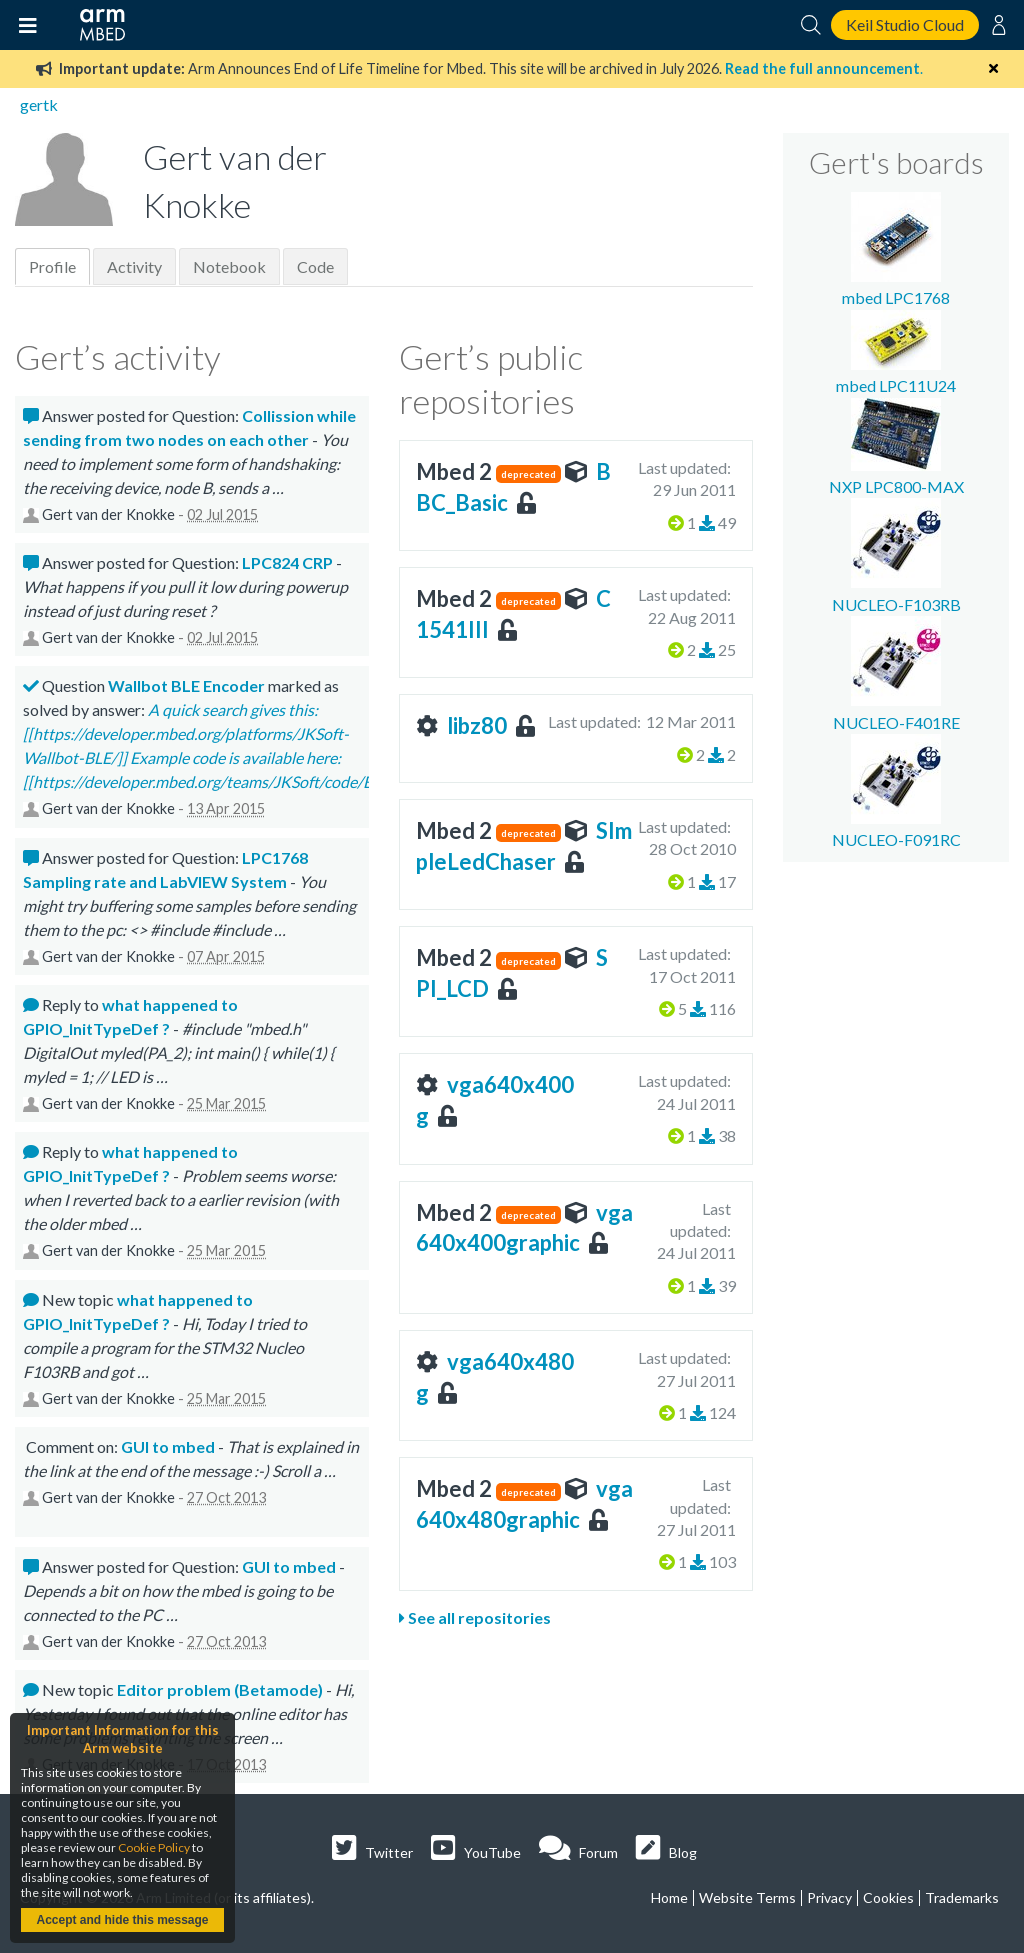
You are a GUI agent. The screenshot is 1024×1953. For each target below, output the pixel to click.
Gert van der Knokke (108, 514)
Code (315, 266)
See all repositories (475, 1617)
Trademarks (962, 1897)
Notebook (229, 266)
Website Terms (747, 1897)
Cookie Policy (154, 1847)
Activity (134, 266)
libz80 (477, 725)
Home (669, 1897)
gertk (39, 104)
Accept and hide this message (122, 1920)
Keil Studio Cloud (905, 24)
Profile (52, 266)
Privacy (829, 1897)
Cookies (888, 1897)
